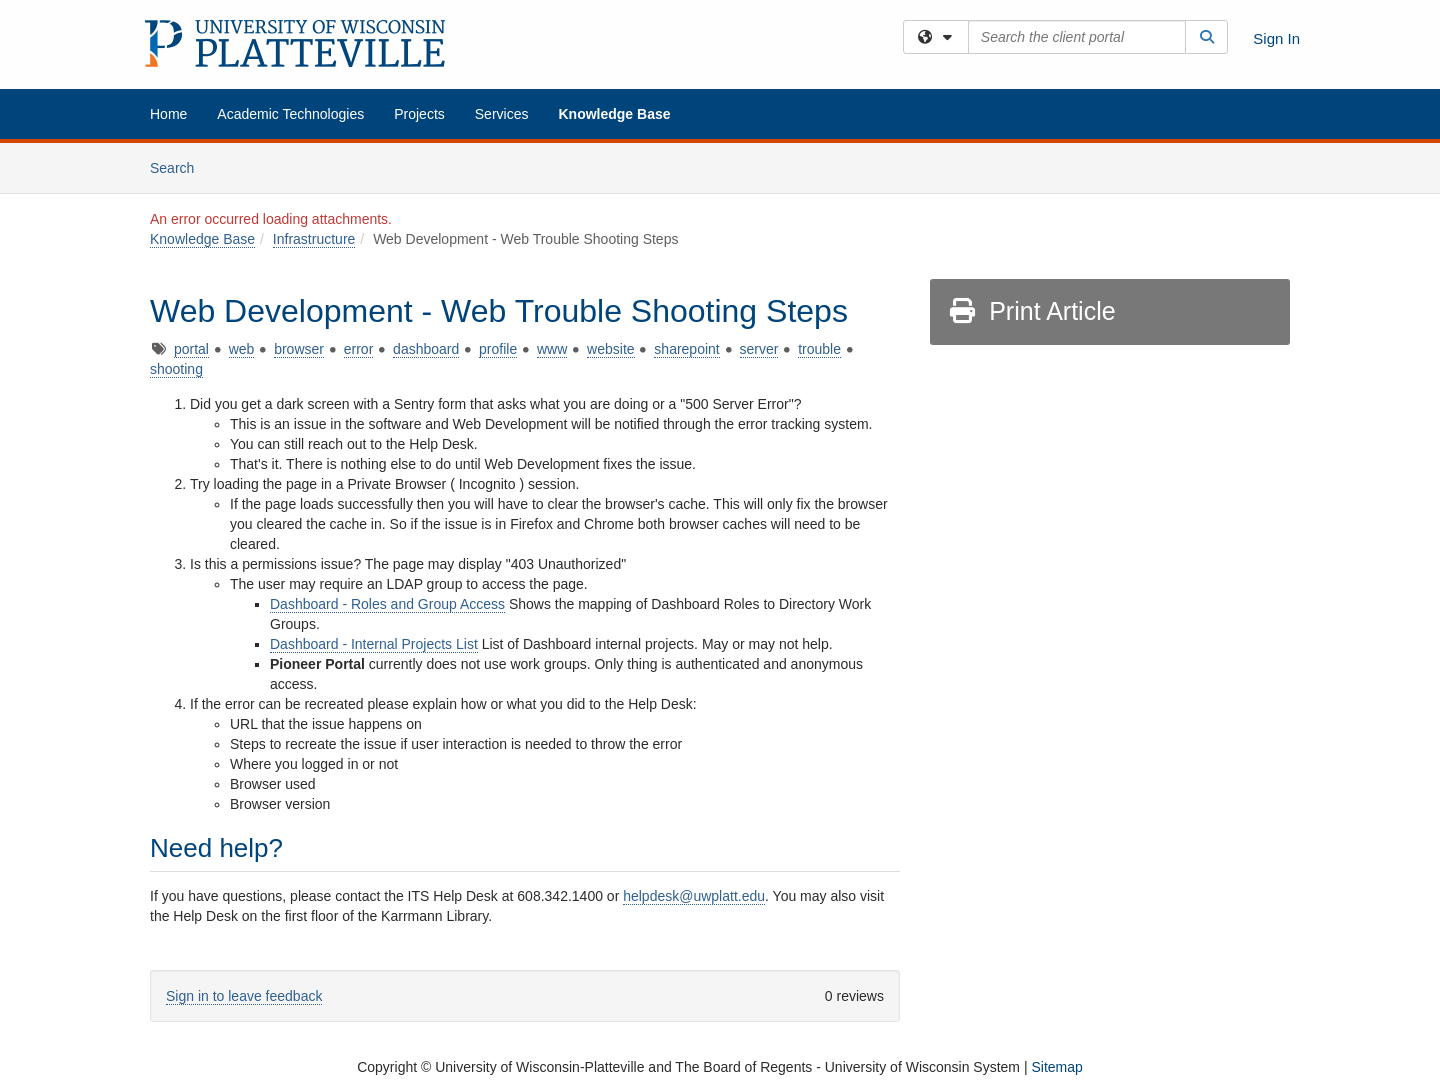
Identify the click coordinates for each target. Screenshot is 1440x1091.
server (759, 349)
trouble (819, 349)
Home (168, 114)
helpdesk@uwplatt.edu (694, 896)
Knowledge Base (614, 114)
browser (299, 349)
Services (502, 114)
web (242, 349)
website (610, 349)
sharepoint (686, 349)
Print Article (1031, 311)
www (552, 349)
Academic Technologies (290, 114)
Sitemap (1056, 1067)
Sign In (1276, 38)
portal (191, 349)
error (359, 349)
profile (498, 349)
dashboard (426, 349)
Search (179, 166)
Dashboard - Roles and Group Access (387, 604)
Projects (419, 114)
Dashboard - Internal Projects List (374, 644)
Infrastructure (314, 239)
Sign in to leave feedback (244, 996)
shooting (176, 369)
